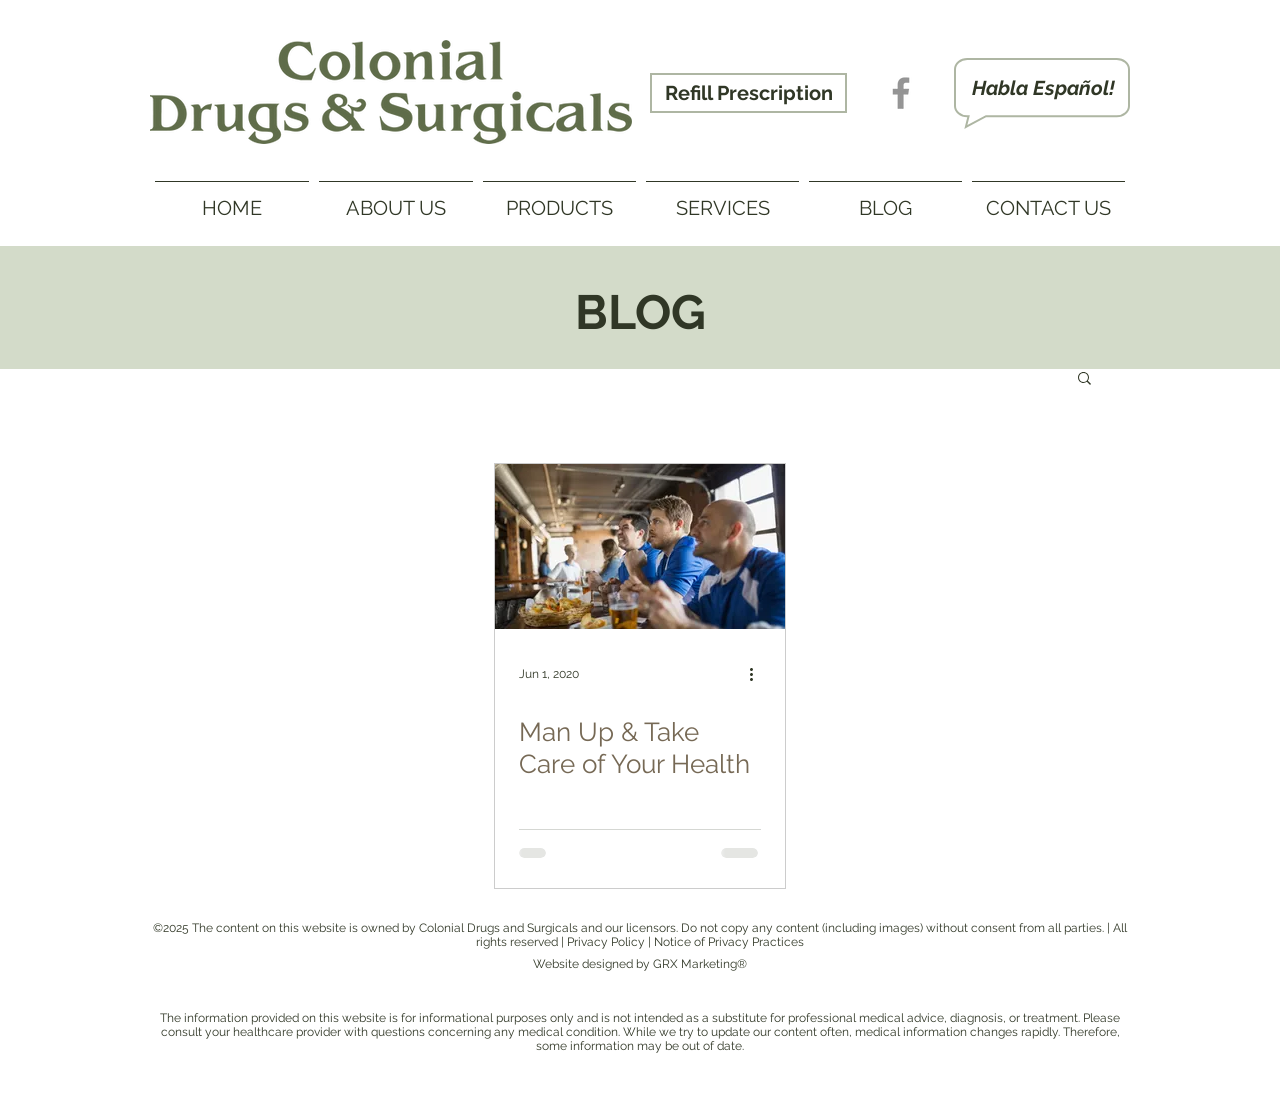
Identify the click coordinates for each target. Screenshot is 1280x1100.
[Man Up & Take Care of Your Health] (640, 546)
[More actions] (758, 674)
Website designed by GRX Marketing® (640, 964)
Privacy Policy (606, 942)
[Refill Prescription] (748, 93)
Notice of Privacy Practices (729, 942)
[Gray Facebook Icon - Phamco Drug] (901, 93)
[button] (1084, 379)
